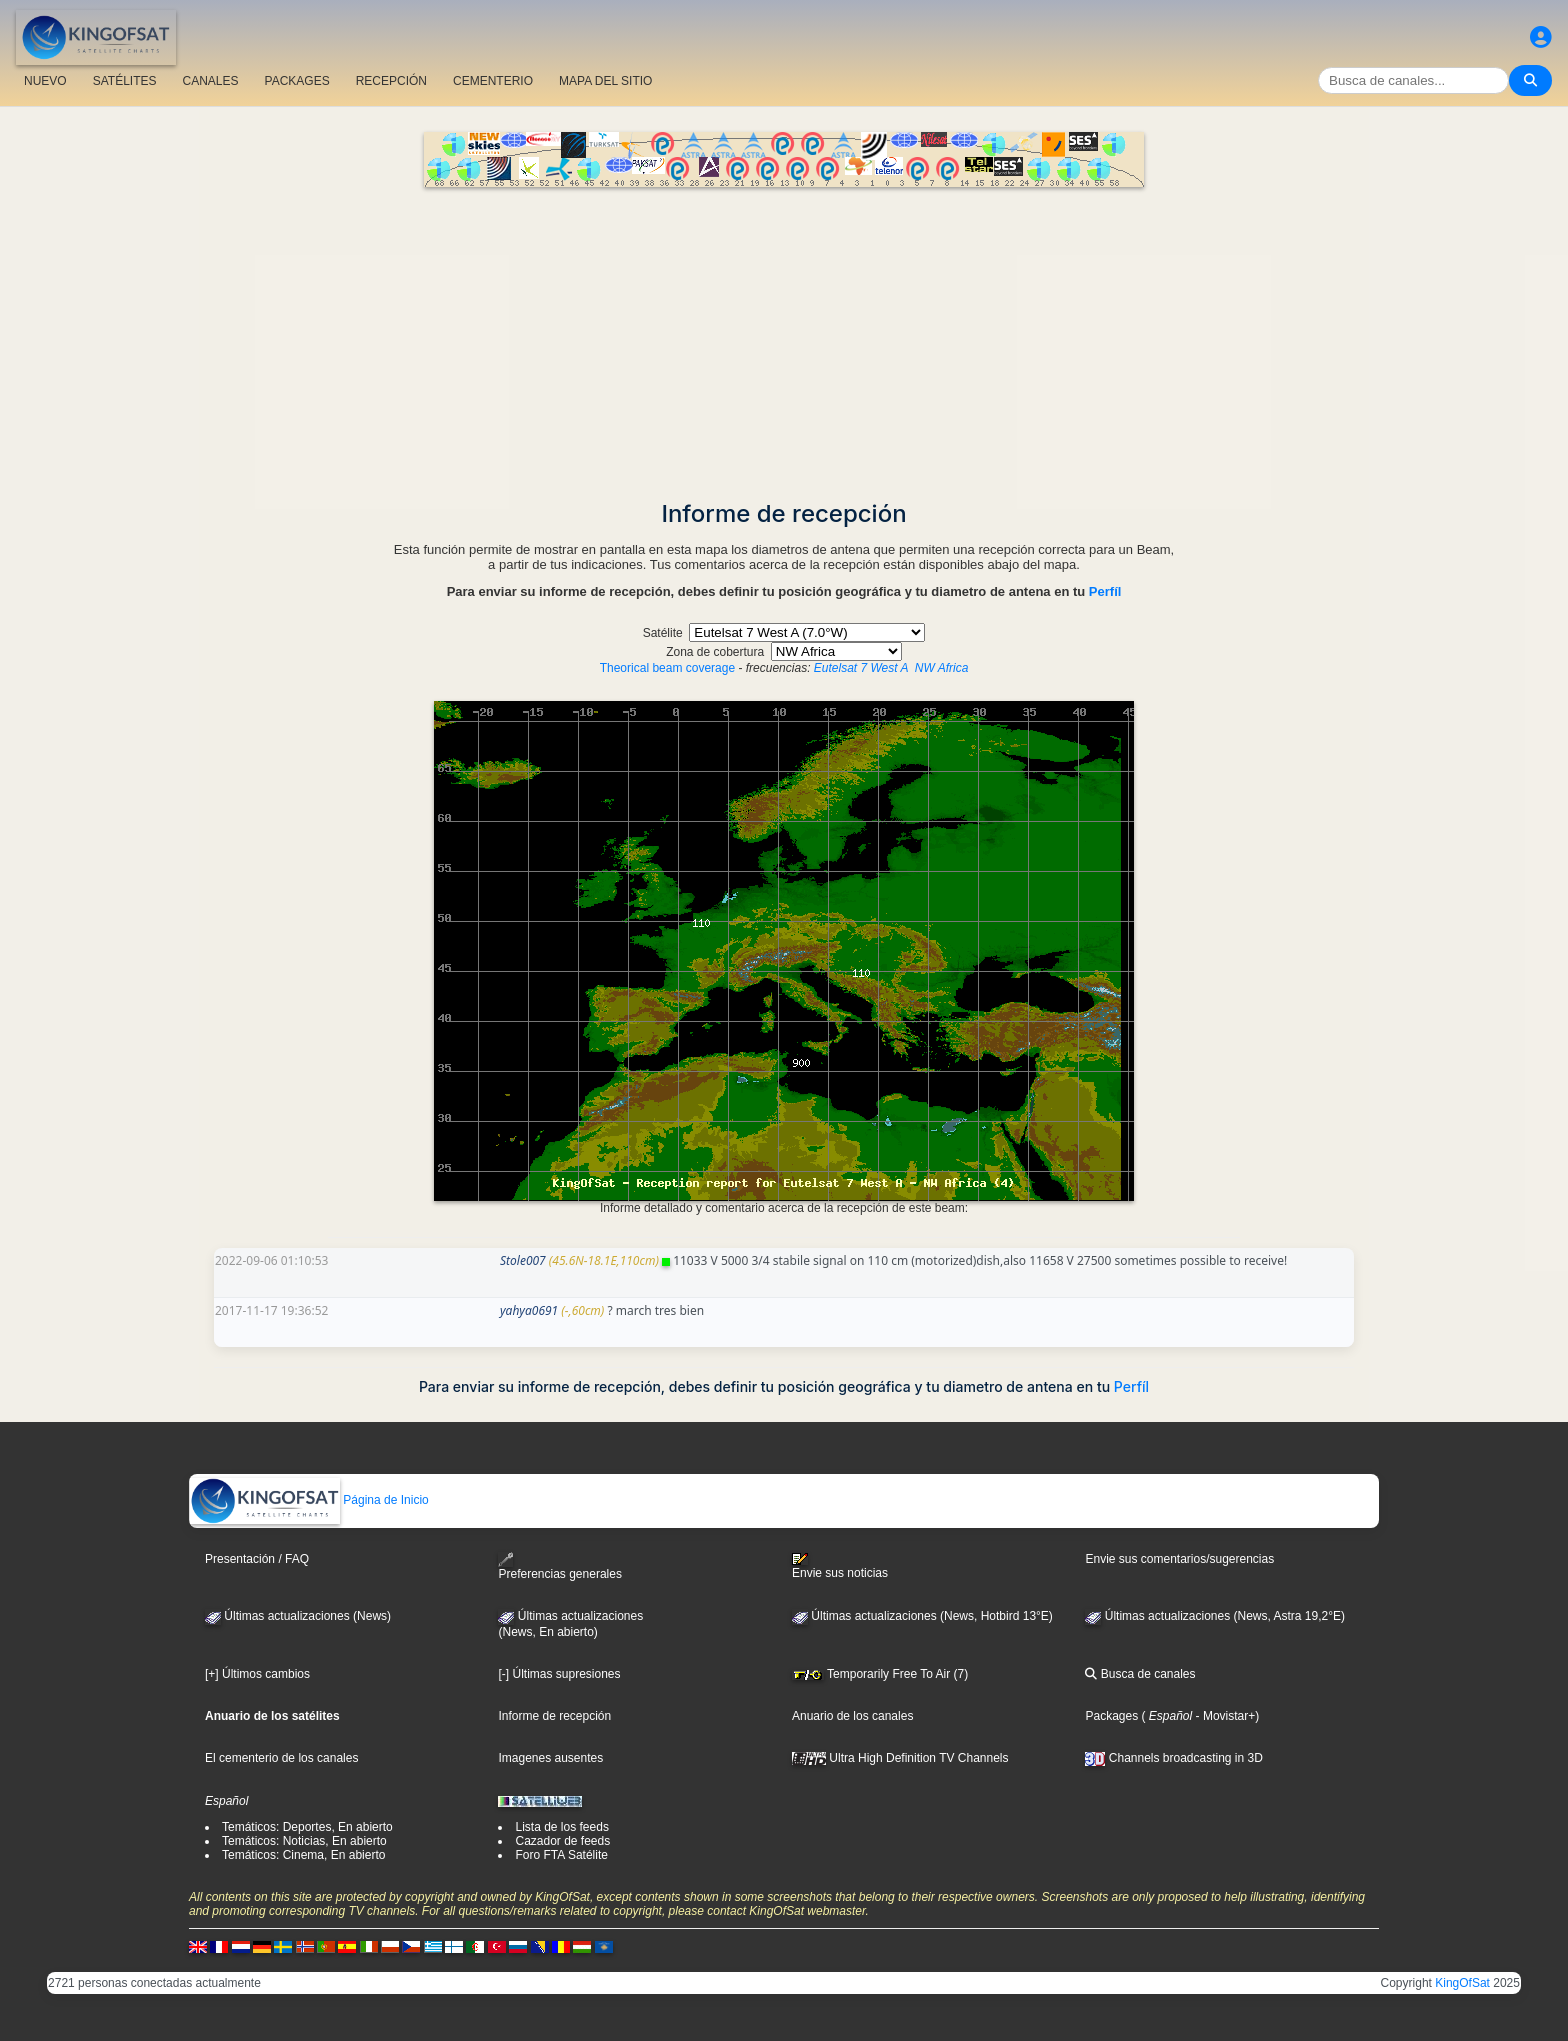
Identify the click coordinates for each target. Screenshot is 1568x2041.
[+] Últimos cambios (257, 1674)
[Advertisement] (784, 337)
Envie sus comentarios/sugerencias (1179, 1559)
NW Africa (942, 668)
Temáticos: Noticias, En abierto (304, 1841)
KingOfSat (1462, 1983)
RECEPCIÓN (391, 81)
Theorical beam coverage (667, 668)
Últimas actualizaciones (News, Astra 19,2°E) (1215, 1616)
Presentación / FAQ (257, 1559)
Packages (1111, 1716)
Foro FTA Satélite (561, 1855)
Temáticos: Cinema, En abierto (303, 1855)
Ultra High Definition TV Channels (900, 1758)
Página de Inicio (309, 1500)
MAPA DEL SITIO (605, 81)
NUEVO (45, 81)
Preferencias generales (559, 1566)
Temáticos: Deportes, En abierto (307, 1827)
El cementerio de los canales (281, 1758)
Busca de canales (1140, 1674)
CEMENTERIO (493, 81)
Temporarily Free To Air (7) (880, 1674)
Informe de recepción (554, 1716)
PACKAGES (297, 81)
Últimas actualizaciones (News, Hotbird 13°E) (922, 1616)
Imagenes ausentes (550, 1758)
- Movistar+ (1223, 1716)
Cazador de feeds (562, 1841)
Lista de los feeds (561, 1827)
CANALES (210, 81)
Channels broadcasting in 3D (1173, 1758)
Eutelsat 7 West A (861, 668)
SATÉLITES (125, 81)
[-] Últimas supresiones (559, 1674)
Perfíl (1105, 591)
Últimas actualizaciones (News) (298, 1616)
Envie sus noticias (840, 1566)
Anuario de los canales (852, 1716)
